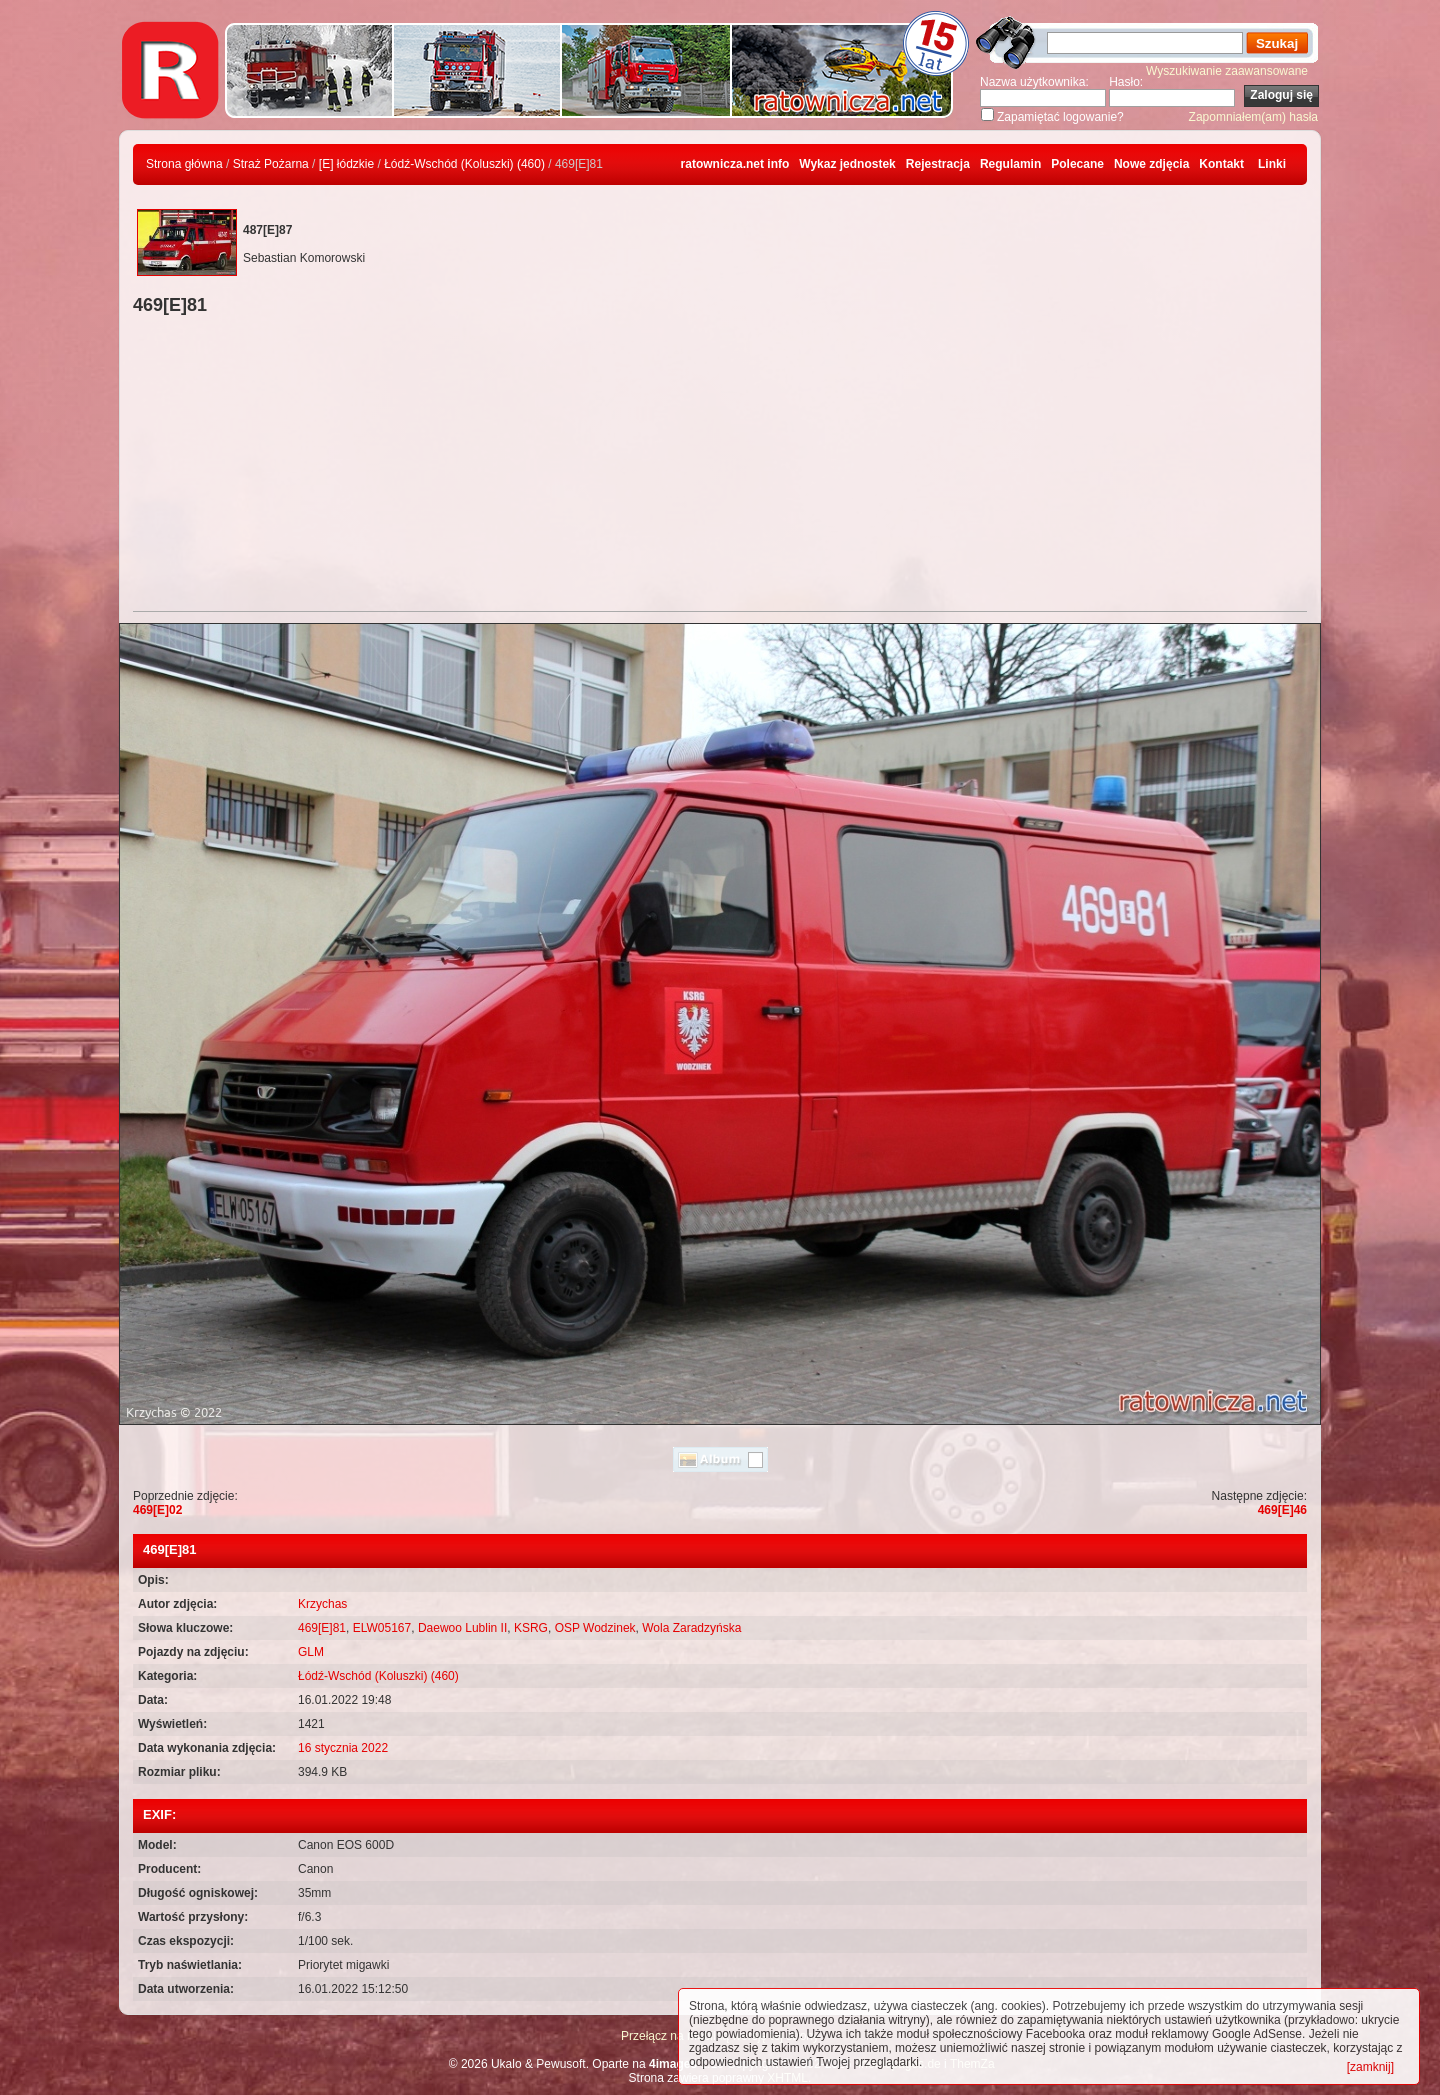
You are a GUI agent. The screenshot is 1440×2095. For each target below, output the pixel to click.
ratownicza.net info (735, 164)
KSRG (531, 1628)
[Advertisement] (720, 466)
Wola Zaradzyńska (691, 1628)
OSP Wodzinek (595, 1628)
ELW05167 (382, 1628)
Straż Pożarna (271, 164)
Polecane (1077, 164)
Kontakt (1221, 164)
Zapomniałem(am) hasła (1253, 117)
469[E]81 (322, 1628)
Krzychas (322, 1604)
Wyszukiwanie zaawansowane (1227, 71)
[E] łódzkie (346, 164)
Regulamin (1010, 164)
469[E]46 (1282, 1510)
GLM (311, 1652)
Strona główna (184, 164)
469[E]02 (157, 1510)
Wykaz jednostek (847, 164)
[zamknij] (1370, 2067)
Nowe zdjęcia (1151, 164)
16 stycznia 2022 (343, 1748)
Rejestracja (938, 164)
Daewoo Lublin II (462, 1628)
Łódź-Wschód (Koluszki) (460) (464, 164)
